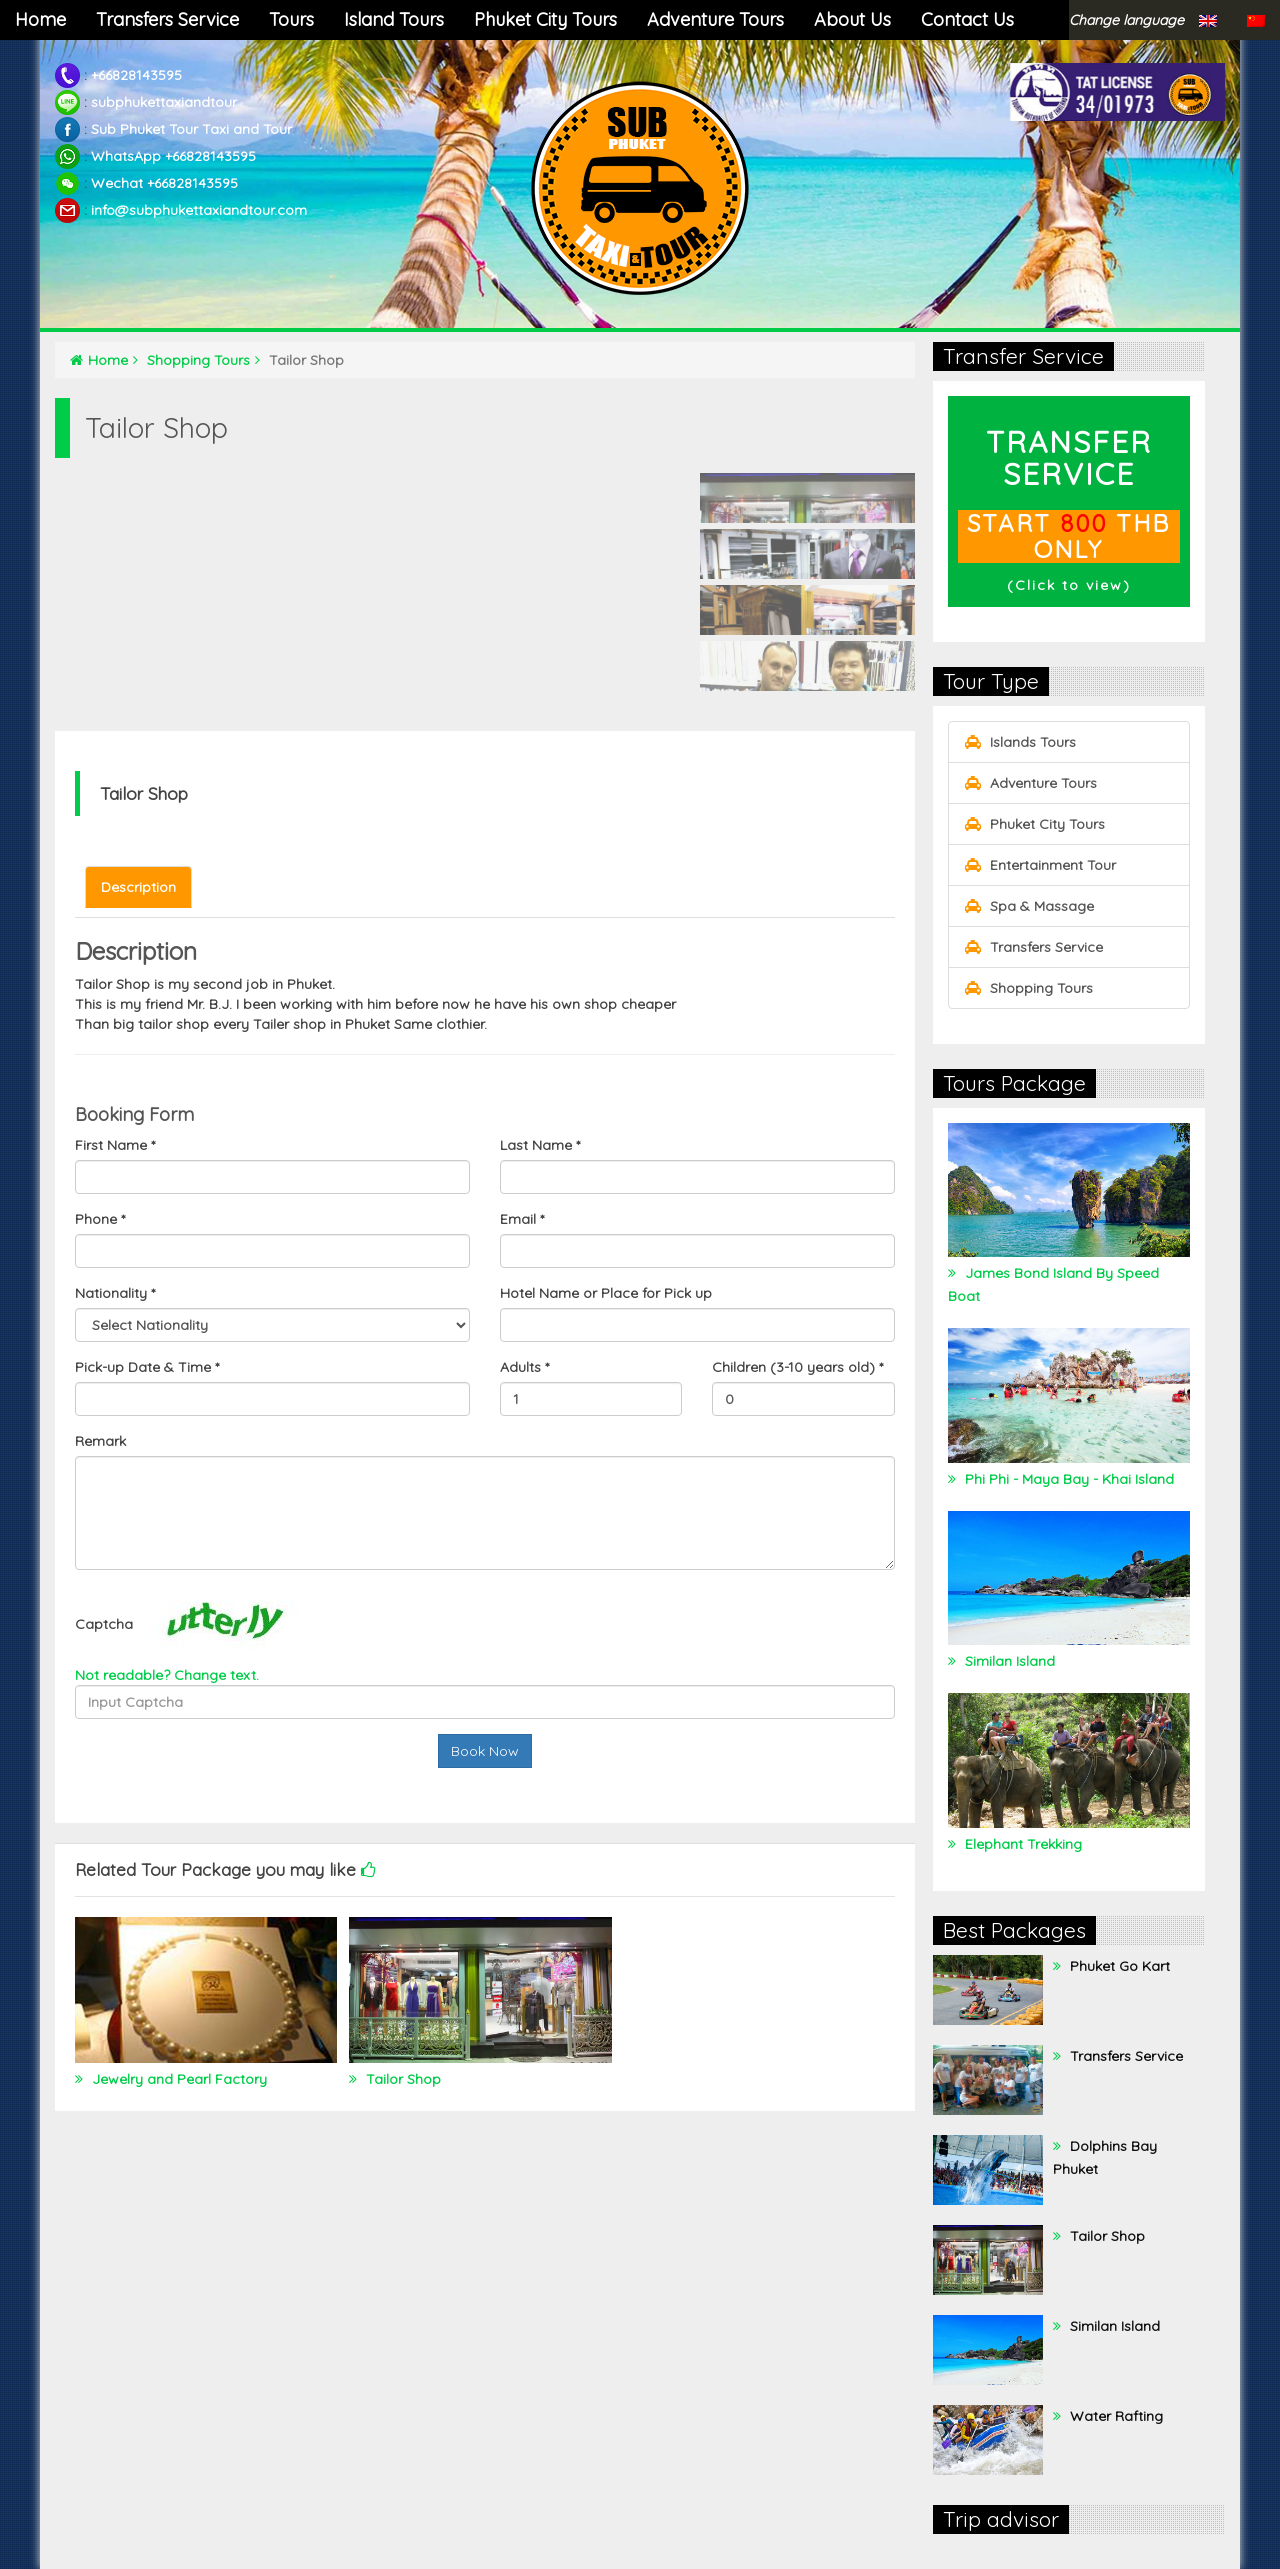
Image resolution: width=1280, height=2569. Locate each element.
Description (138, 887)
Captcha (104, 1624)
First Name (115, 1145)
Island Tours (394, 19)
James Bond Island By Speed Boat (1053, 1284)
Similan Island (1008, 1661)
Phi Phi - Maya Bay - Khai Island (1067, 1479)
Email (522, 1219)
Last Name (540, 1145)
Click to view (1069, 585)
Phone (100, 1219)
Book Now (485, 1751)
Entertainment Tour (1040, 865)
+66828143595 (136, 75)
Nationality (115, 1293)
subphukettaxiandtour (164, 102)
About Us (852, 19)
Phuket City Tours (545, 19)
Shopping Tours (203, 360)
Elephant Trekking (1021, 1844)
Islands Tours (1020, 742)
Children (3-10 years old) (797, 1367)
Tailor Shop (401, 2079)
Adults (524, 1367)
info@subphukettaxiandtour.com (199, 210)
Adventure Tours (715, 19)
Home (40, 19)
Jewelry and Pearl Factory (177, 2079)
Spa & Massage (1029, 906)
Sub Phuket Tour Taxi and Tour (191, 129)
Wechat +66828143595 (164, 183)
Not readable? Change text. (167, 1675)
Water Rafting (1114, 2416)
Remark (100, 1441)
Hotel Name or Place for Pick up (606, 1293)
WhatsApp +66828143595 (173, 156)
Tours (291, 19)
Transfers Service (167, 19)
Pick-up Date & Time (147, 1367)
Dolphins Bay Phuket (1105, 2157)
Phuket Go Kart (1118, 1966)
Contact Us (967, 19)
